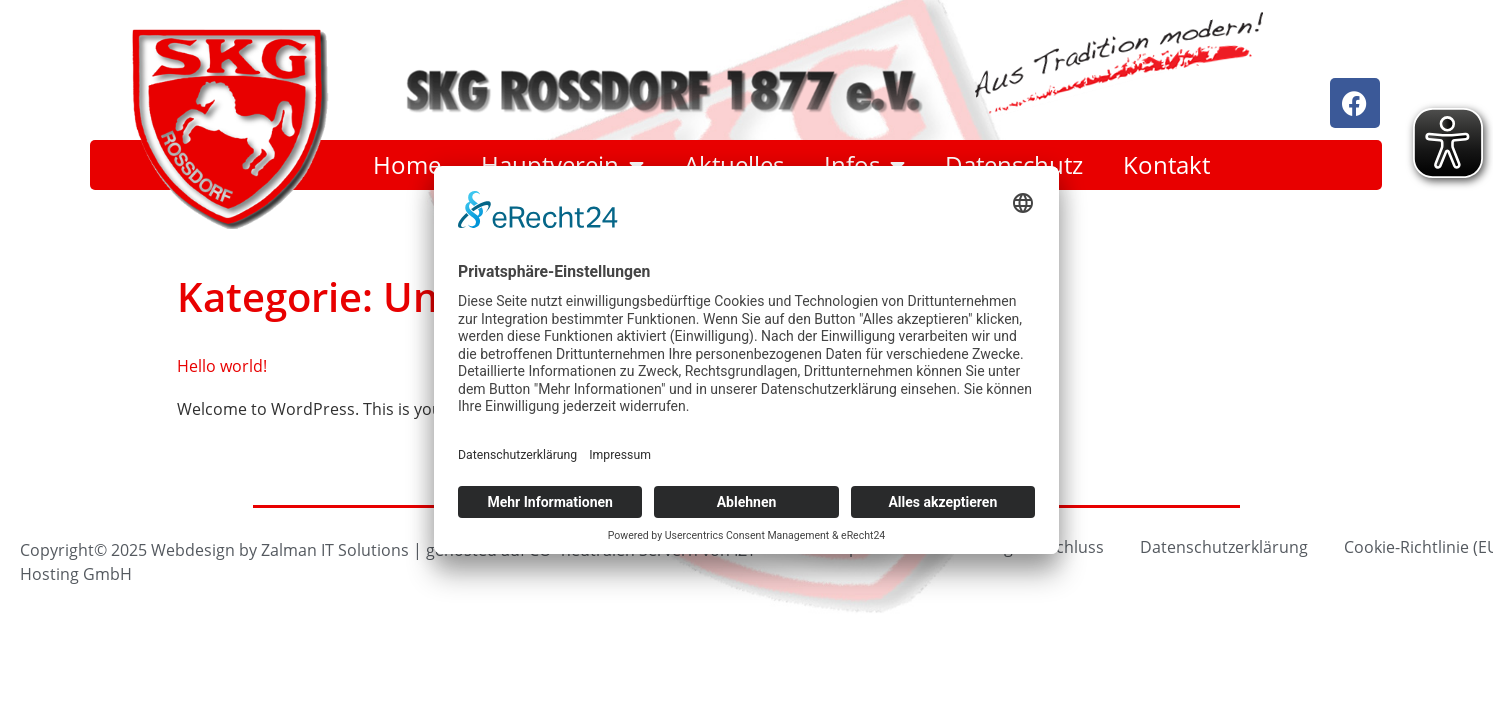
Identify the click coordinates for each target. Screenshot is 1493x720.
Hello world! (222, 365)
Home (407, 165)
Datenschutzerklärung (1224, 546)
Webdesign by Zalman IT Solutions (280, 549)
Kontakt (1166, 165)
